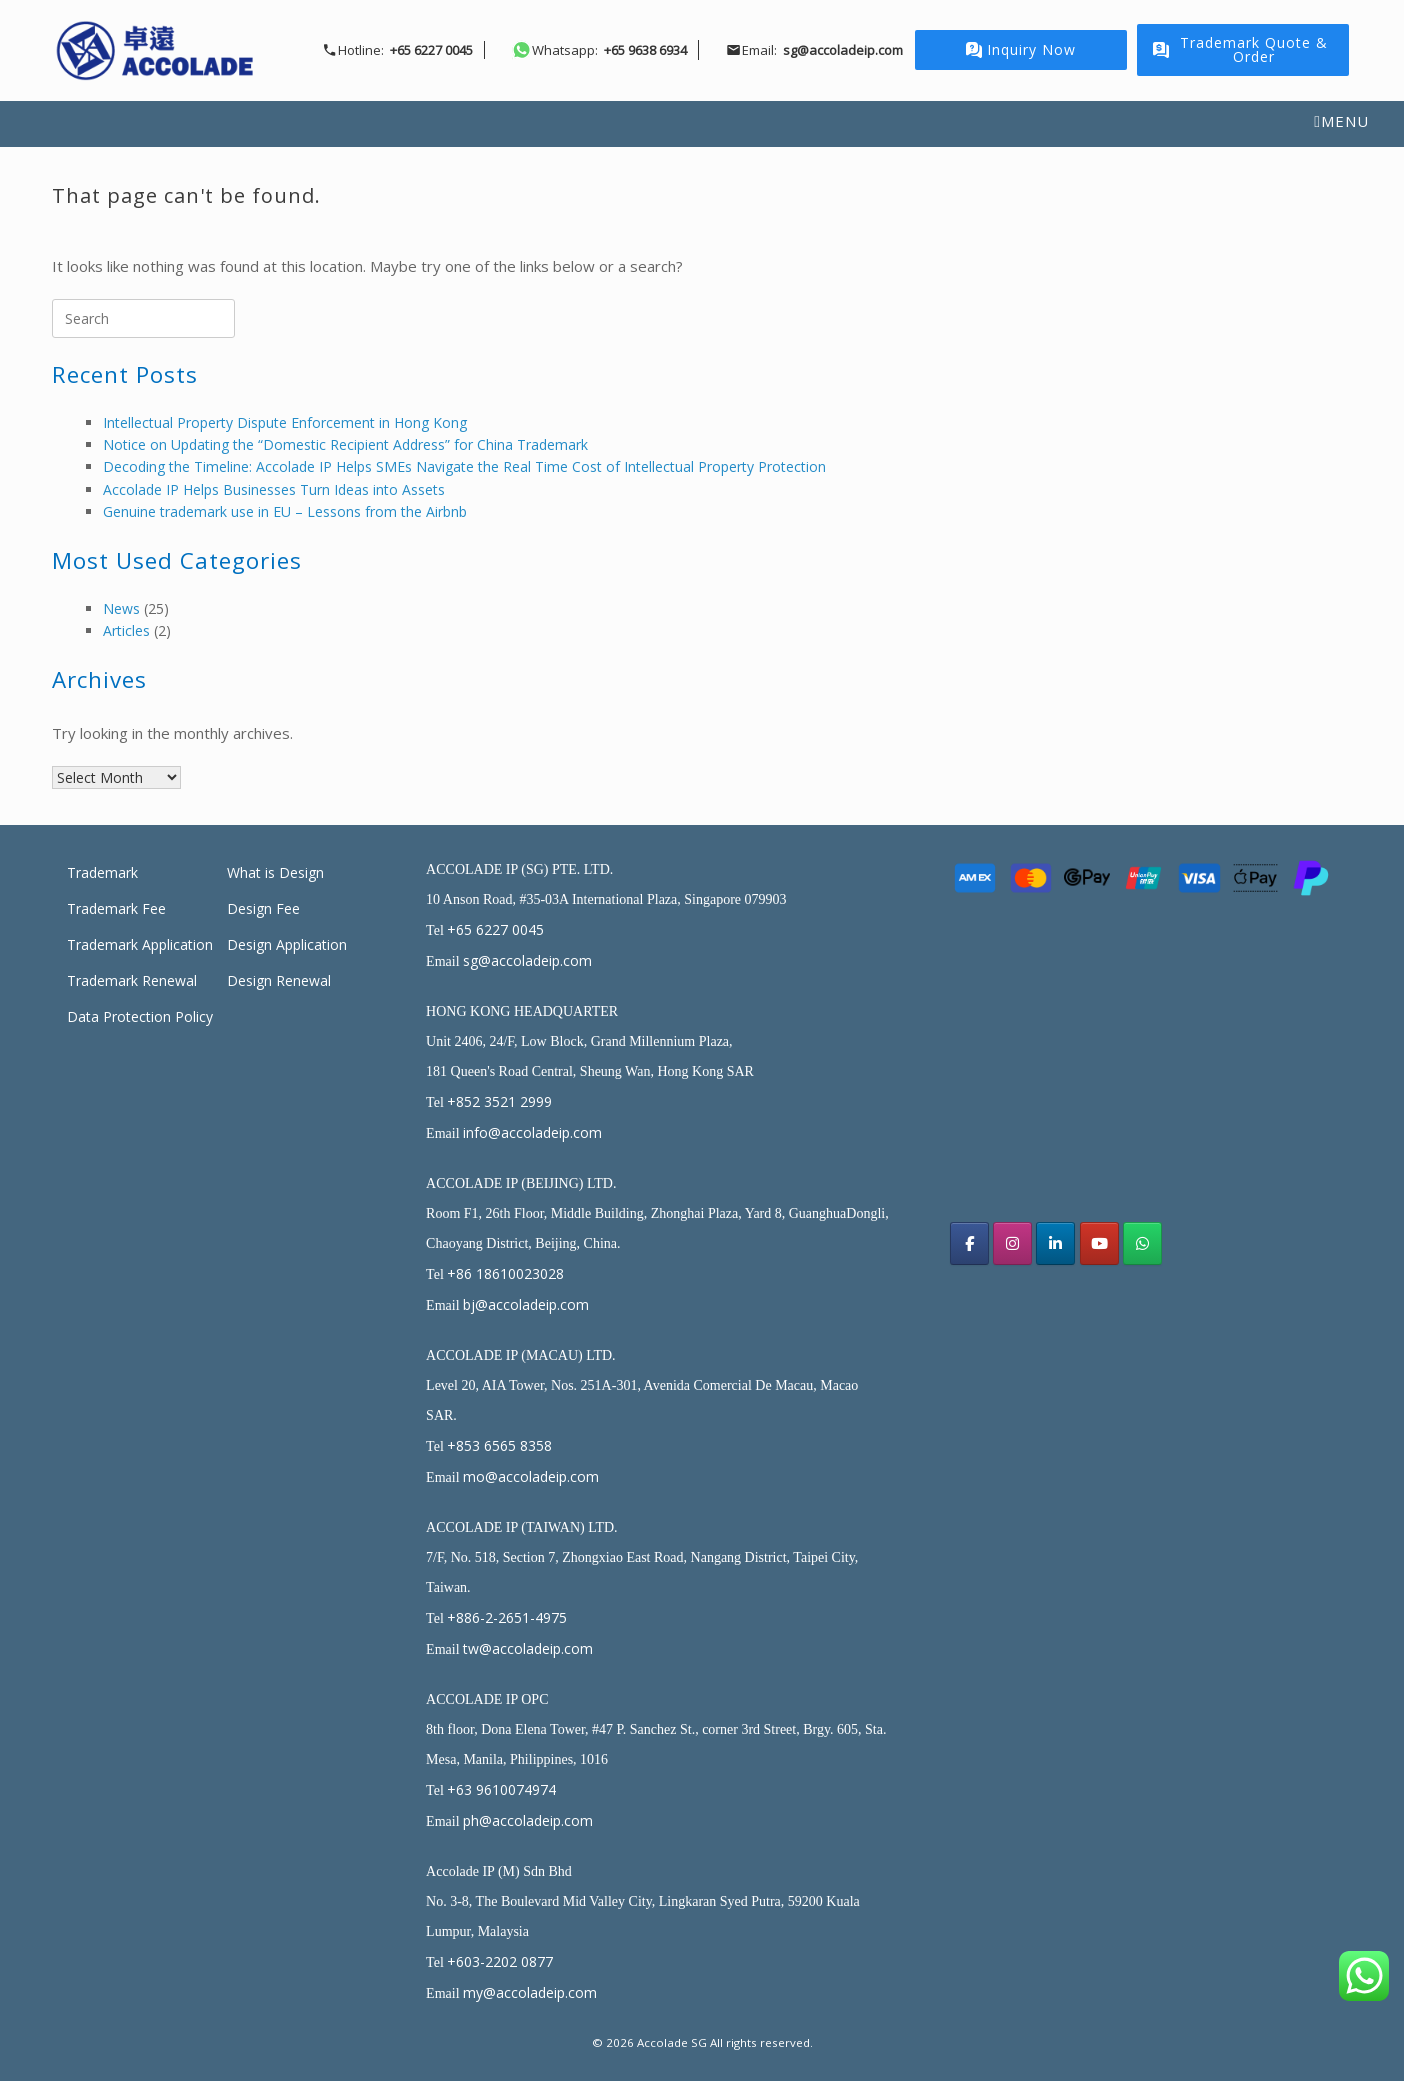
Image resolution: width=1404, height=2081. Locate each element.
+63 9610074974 (501, 1789)
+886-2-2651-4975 (507, 1617)
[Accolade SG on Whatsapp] (1142, 1243)
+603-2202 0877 (500, 1961)
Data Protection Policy (140, 1016)
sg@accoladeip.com (527, 960)
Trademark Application (140, 944)
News (121, 608)
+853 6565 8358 (499, 1445)
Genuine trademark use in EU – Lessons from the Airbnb (285, 511)
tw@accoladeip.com (528, 1648)
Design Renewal (279, 980)
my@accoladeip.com (530, 1992)
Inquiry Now (1021, 49)
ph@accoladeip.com (528, 1820)
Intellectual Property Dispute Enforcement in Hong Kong (285, 422)
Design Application (287, 944)
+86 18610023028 (505, 1273)
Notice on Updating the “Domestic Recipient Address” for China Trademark (345, 444)
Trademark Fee (116, 908)
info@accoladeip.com (532, 1132)
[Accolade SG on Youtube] (1099, 1243)
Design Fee (263, 908)
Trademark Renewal (132, 980)
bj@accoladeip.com (526, 1304)
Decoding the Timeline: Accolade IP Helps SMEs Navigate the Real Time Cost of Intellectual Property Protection (464, 466)
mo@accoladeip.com (531, 1476)
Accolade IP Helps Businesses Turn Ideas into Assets (274, 489)
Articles (126, 630)
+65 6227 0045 (495, 929)
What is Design (275, 872)
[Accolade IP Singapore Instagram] (1012, 1243)
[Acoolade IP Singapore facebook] (969, 1243)
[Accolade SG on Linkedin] (1055, 1243)
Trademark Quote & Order (1240, 49)
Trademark (102, 872)
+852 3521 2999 (499, 1101)
